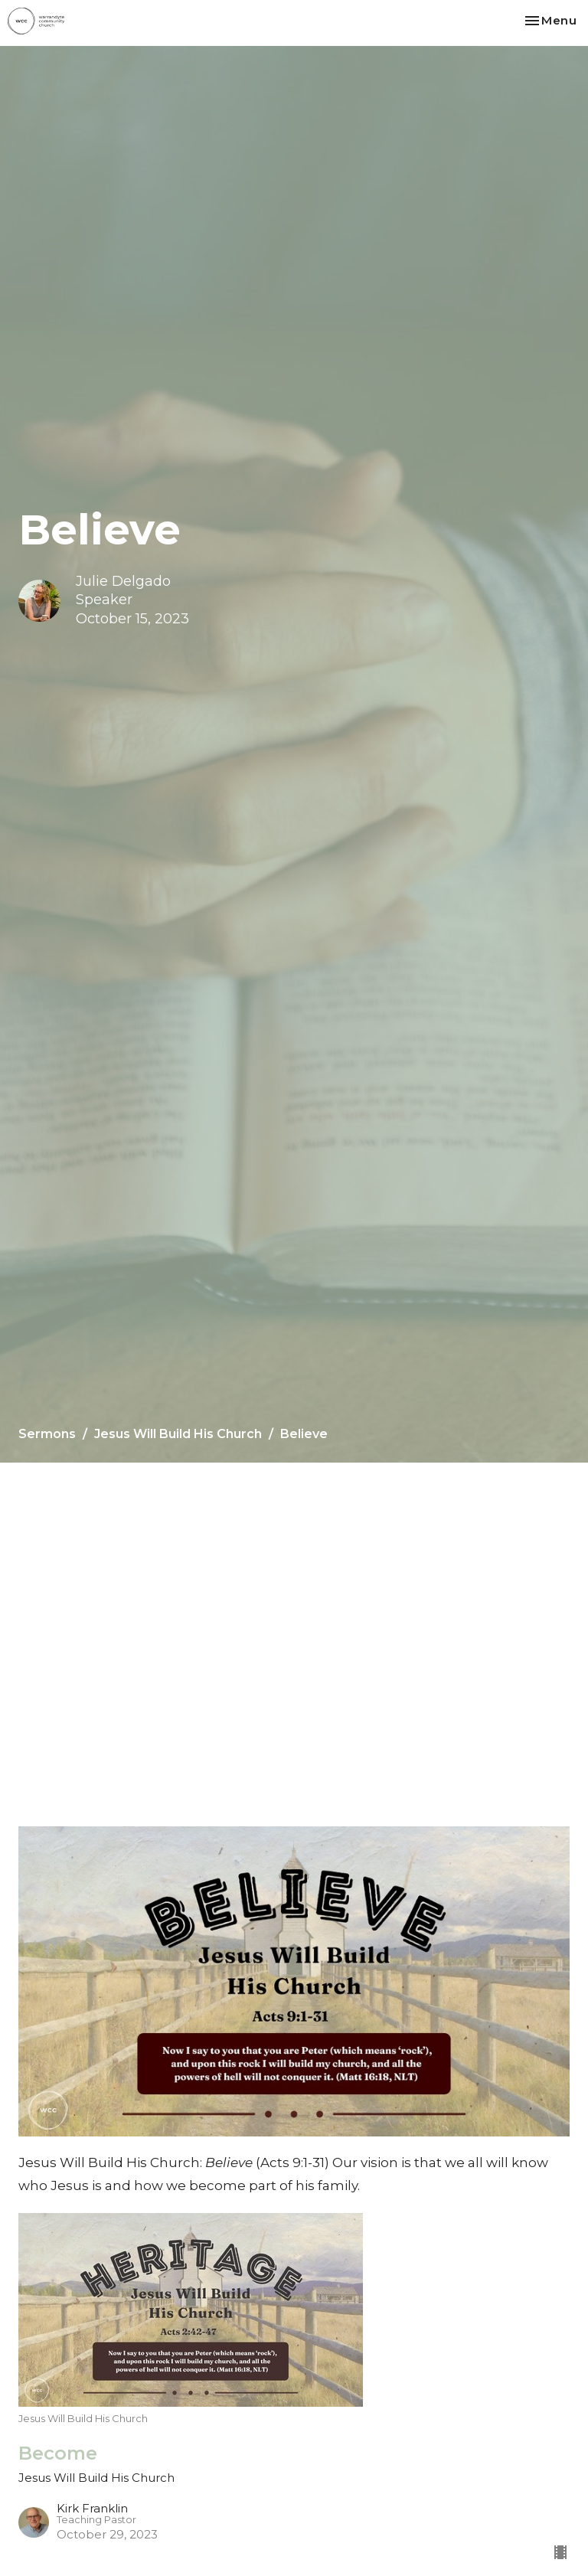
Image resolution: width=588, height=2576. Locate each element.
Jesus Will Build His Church (178, 1434)
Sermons (47, 1434)
